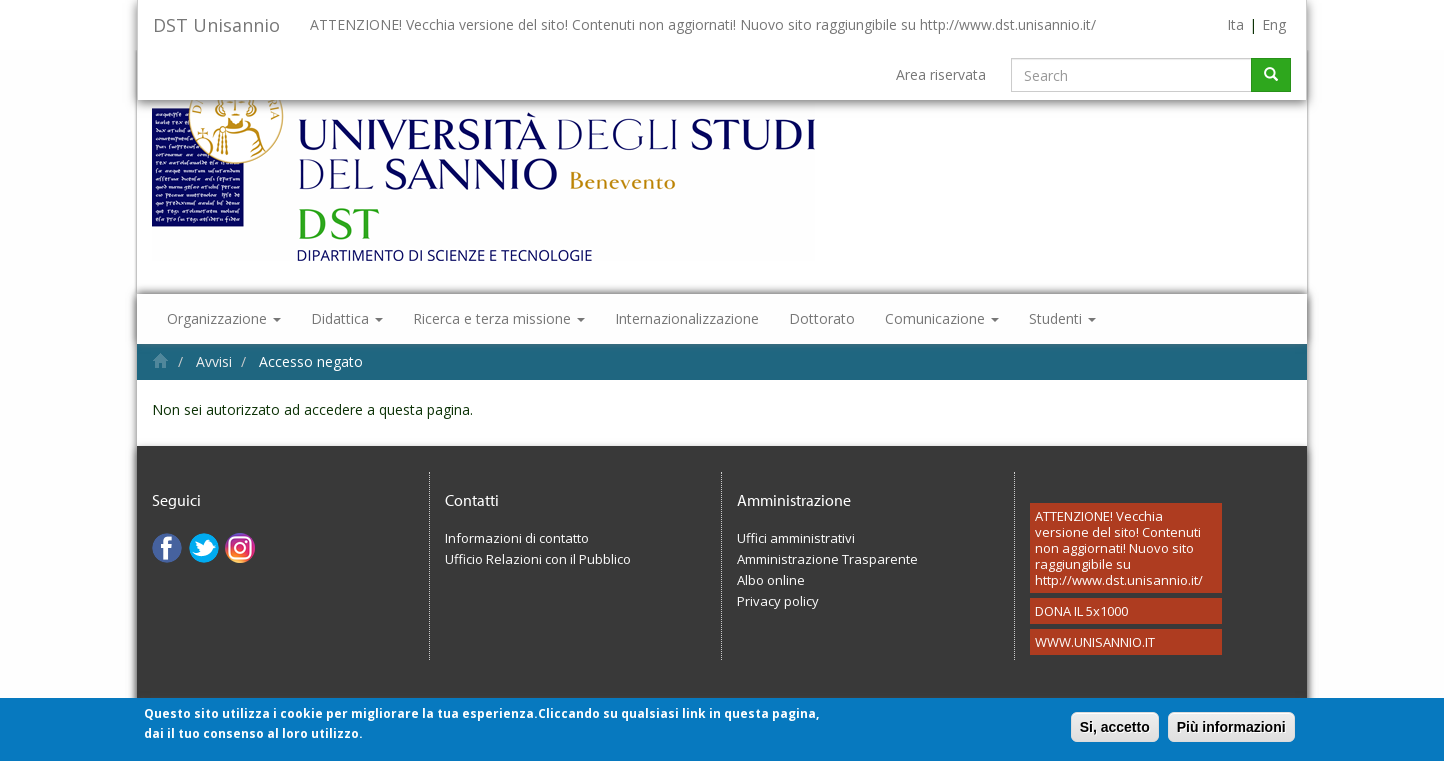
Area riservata (941, 74)
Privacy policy (778, 601)
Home (160, 360)
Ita (1235, 24)
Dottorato (822, 318)
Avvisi (214, 361)
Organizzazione (224, 318)
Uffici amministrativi (796, 538)
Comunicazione (942, 318)
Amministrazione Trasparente (827, 559)
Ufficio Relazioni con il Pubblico (538, 559)
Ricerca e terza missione (499, 318)
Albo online (771, 580)
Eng (1274, 24)
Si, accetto (1115, 733)
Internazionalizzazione (687, 318)
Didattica (347, 318)
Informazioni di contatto (517, 538)
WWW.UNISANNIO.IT (1095, 642)
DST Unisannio (216, 25)
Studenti (1062, 318)
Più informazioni (1231, 733)
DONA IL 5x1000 (1081, 611)
